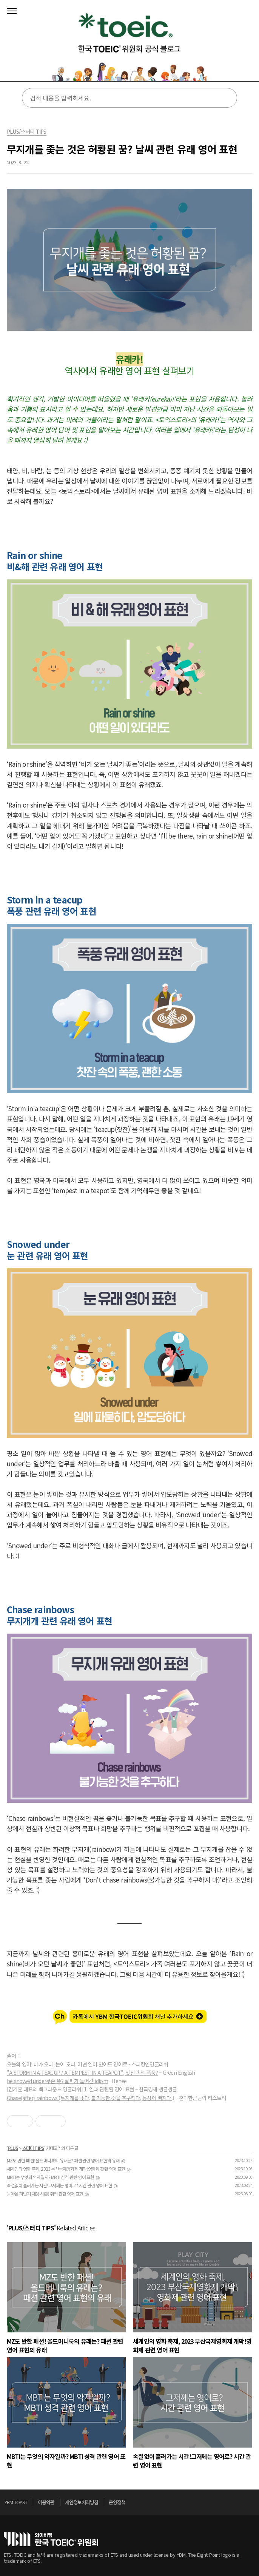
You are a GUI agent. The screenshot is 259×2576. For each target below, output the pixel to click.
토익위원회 (51, 2539)
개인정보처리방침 (81, 2502)
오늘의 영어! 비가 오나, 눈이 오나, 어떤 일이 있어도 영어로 (67, 2064)
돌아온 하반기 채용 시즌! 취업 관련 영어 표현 (45, 2193)
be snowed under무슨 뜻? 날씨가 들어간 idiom (57, 2081)
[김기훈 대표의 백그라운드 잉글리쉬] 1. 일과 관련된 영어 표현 (70, 2089)
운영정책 (117, 2502)
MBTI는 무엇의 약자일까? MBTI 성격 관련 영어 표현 (50, 2177)
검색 (226, 98)
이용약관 (46, 2502)
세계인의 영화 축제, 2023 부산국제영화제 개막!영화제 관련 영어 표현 (66, 2168)
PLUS (13, 2148)
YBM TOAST (16, 2502)
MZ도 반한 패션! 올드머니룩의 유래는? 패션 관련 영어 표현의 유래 (63, 2160)
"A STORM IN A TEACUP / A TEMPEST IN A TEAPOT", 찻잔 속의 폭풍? (82, 2072)
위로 (253, 2504)
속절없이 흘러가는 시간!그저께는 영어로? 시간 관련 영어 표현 (59, 2185)
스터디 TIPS (33, 2148)
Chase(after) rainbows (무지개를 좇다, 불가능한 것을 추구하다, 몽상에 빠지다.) (90, 2098)
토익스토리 (129, 43)
